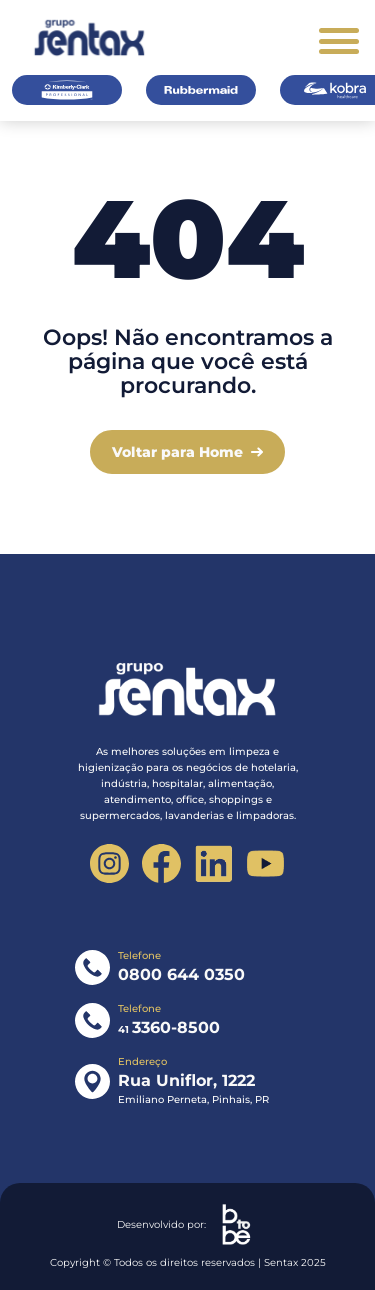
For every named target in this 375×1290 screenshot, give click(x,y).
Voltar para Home (177, 452)
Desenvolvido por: (188, 1224)
